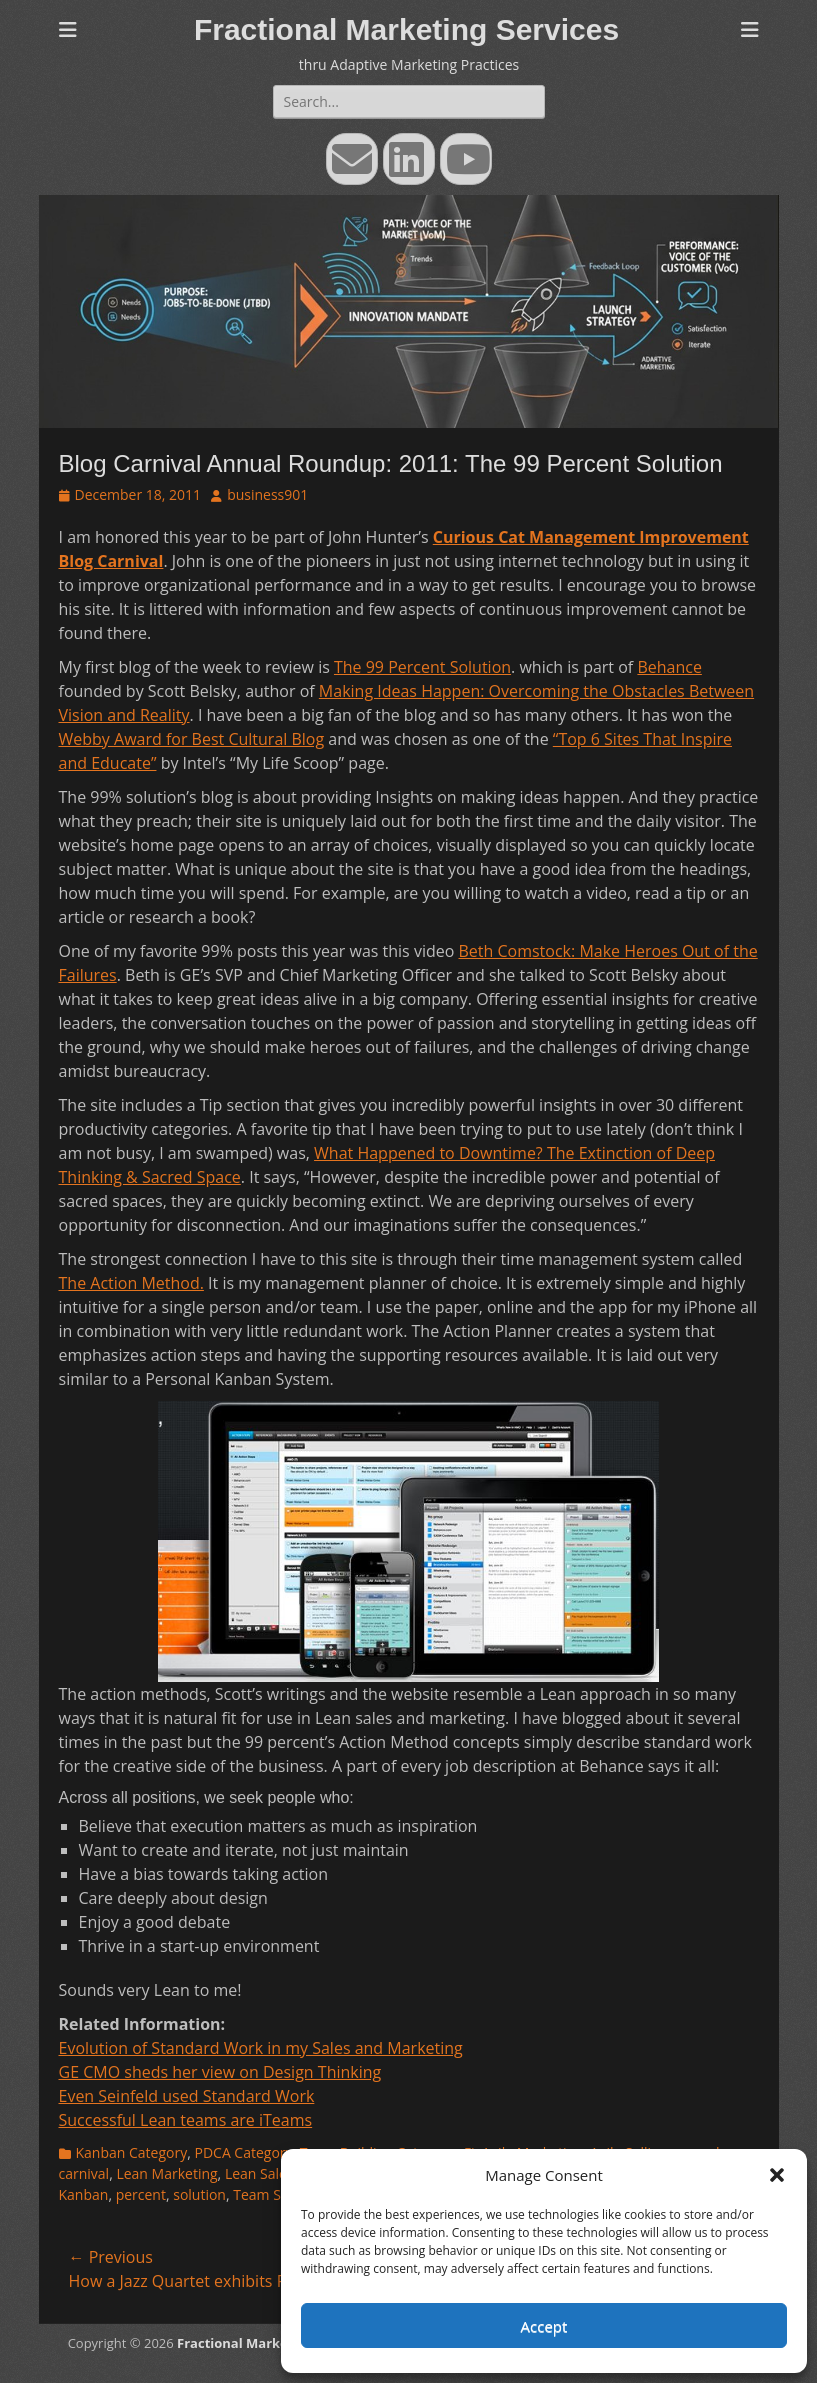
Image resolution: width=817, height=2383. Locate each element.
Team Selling (274, 2194)
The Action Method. (131, 1283)
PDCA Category (243, 2152)
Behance (669, 667)
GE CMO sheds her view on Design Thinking (220, 2072)
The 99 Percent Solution (422, 667)
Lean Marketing (166, 2173)
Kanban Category (132, 2152)
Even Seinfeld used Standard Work (187, 2096)
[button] (777, 2175)
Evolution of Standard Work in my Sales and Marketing (261, 2048)
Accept (544, 2326)
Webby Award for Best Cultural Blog (192, 739)
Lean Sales (259, 2173)
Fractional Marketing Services (406, 29)
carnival (84, 2173)
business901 (267, 494)
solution (199, 2194)
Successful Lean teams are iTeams (186, 2120)
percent (141, 2194)
